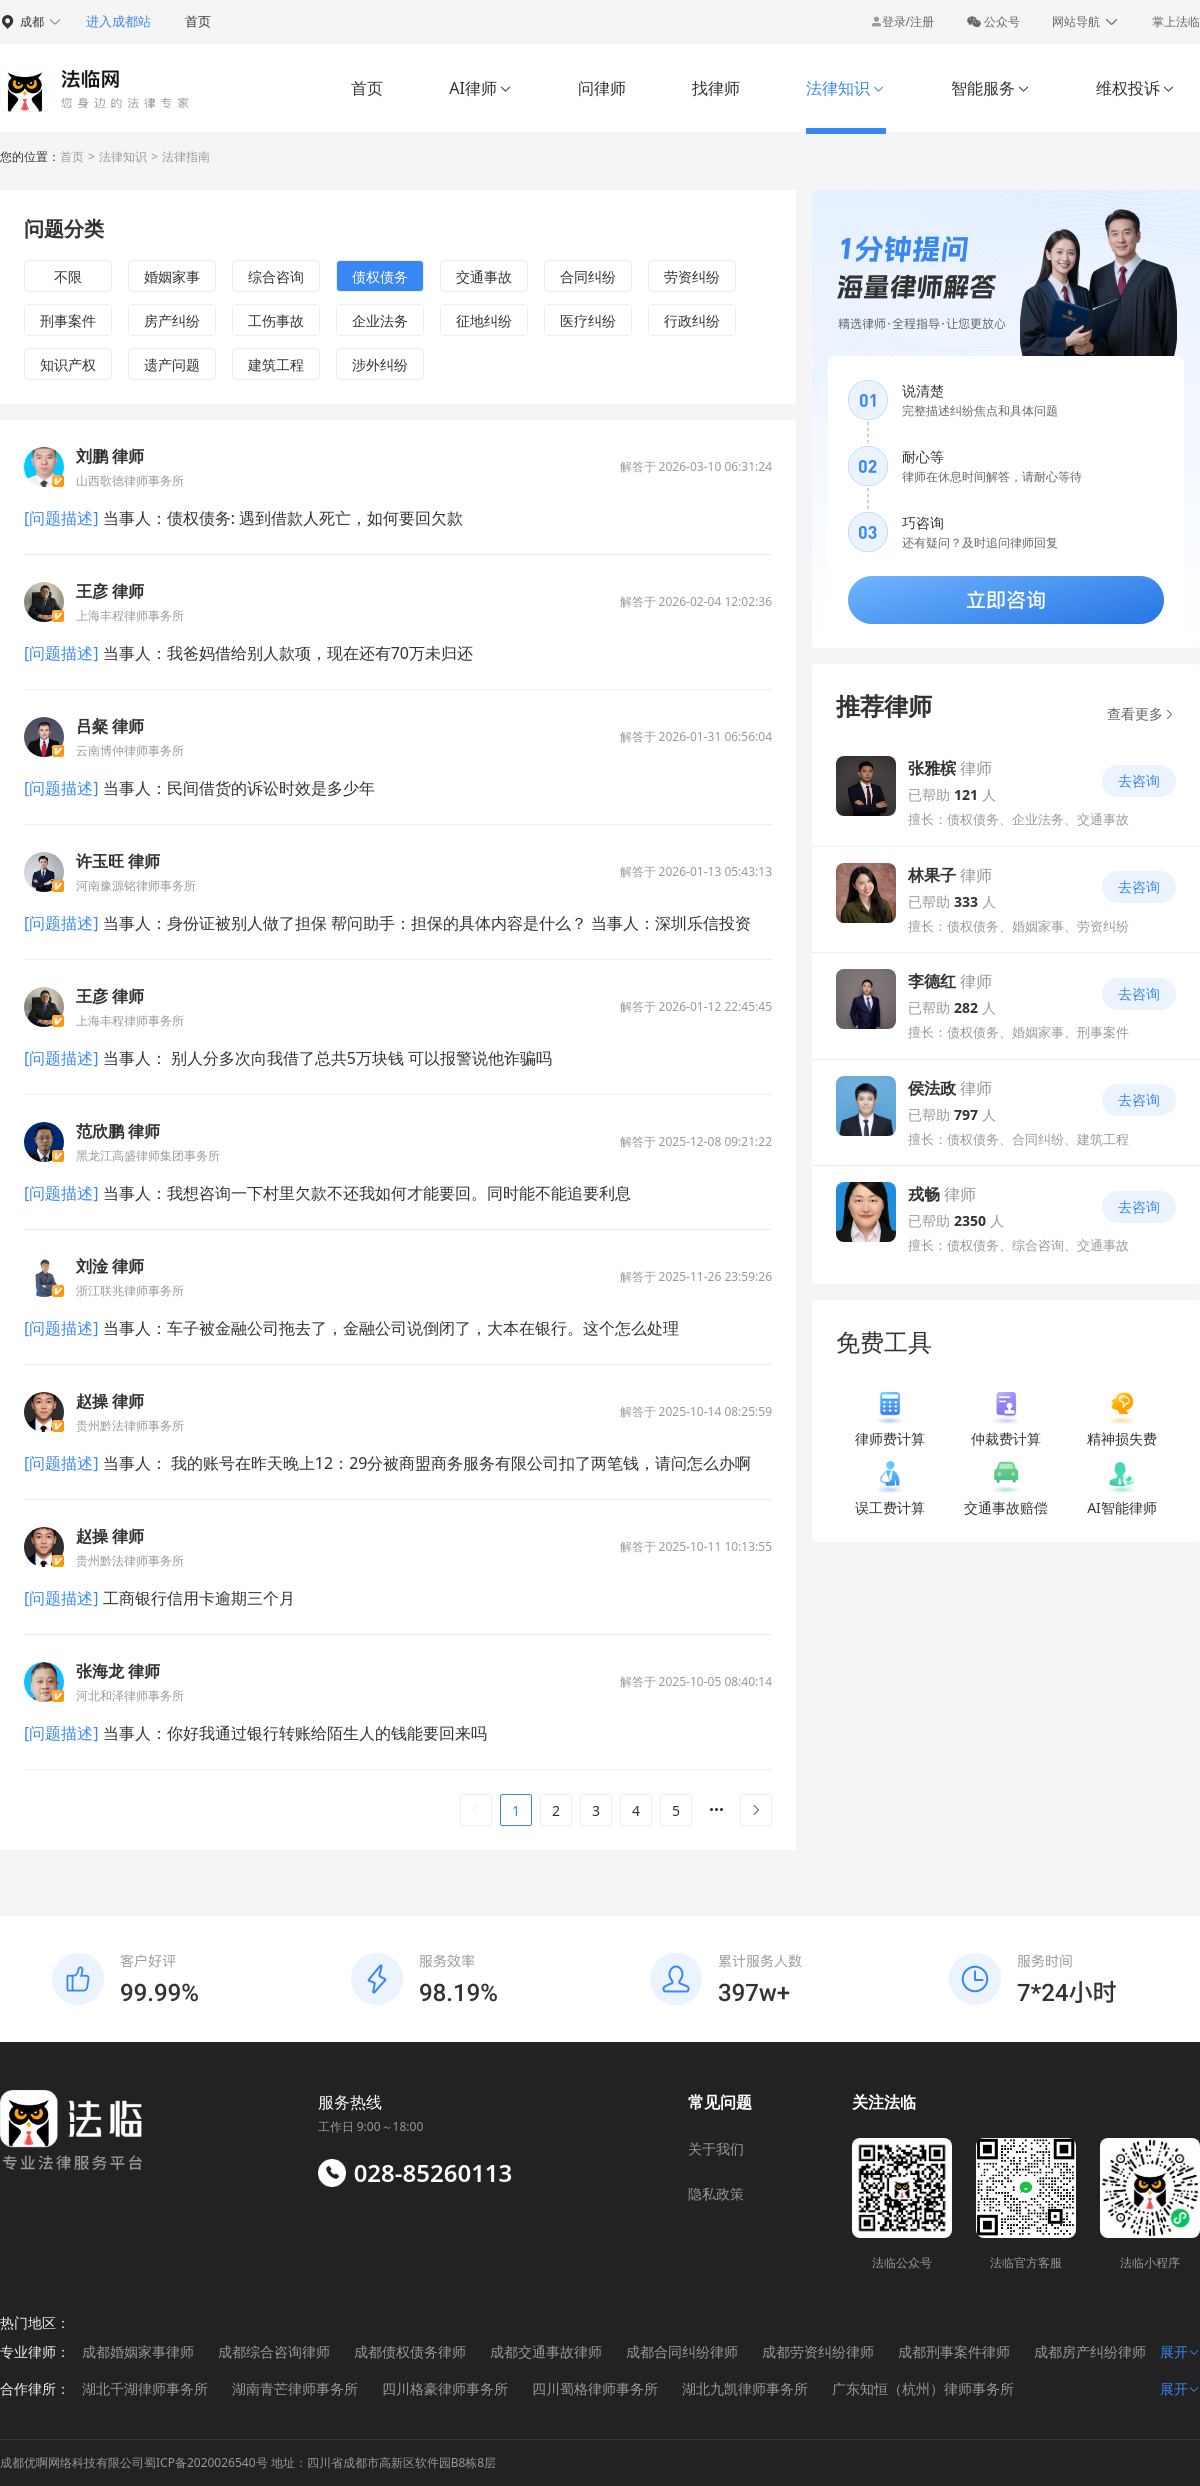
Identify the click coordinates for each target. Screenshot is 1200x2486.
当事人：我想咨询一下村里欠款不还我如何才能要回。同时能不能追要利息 (365, 1193)
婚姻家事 (172, 276)
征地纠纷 (484, 320)
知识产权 (68, 364)
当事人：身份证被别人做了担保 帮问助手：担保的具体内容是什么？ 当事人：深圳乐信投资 (425, 923)
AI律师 (480, 88)
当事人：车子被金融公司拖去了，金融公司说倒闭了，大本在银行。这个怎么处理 (389, 1328)
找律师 (716, 88)
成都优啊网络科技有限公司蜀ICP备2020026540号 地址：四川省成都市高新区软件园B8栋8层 (248, 2462)
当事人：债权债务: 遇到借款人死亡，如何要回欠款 (281, 518)
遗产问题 (172, 364)
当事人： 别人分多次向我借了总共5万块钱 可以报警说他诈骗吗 (326, 1058)
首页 (198, 21)
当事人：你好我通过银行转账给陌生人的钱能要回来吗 (293, 1733)
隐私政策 (716, 2193)
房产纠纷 (172, 320)
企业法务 (380, 320)
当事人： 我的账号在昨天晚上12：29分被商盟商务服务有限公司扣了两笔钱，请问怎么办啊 (425, 1463)
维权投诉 (1135, 88)
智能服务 (990, 88)
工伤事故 (276, 320)
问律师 (602, 88)
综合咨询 (276, 276)
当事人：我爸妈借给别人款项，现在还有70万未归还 (286, 653)
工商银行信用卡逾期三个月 (197, 1598)
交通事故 (484, 276)
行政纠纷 (692, 320)
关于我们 (716, 2148)
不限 (68, 276)
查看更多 (1141, 713)
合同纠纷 (588, 276)
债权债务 (380, 276)
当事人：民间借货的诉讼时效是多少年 (237, 788)
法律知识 (845, 88)
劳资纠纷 (692, 276)
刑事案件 (68, 320)
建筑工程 (276, 364)
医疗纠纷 (588, 320)
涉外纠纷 (380, 364)
